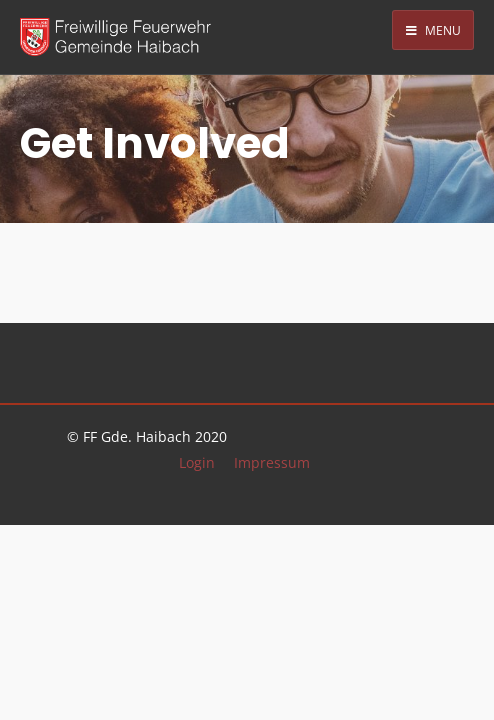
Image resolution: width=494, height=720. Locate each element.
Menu (433, 30)
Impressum (272, 462)
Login (197, 462)
